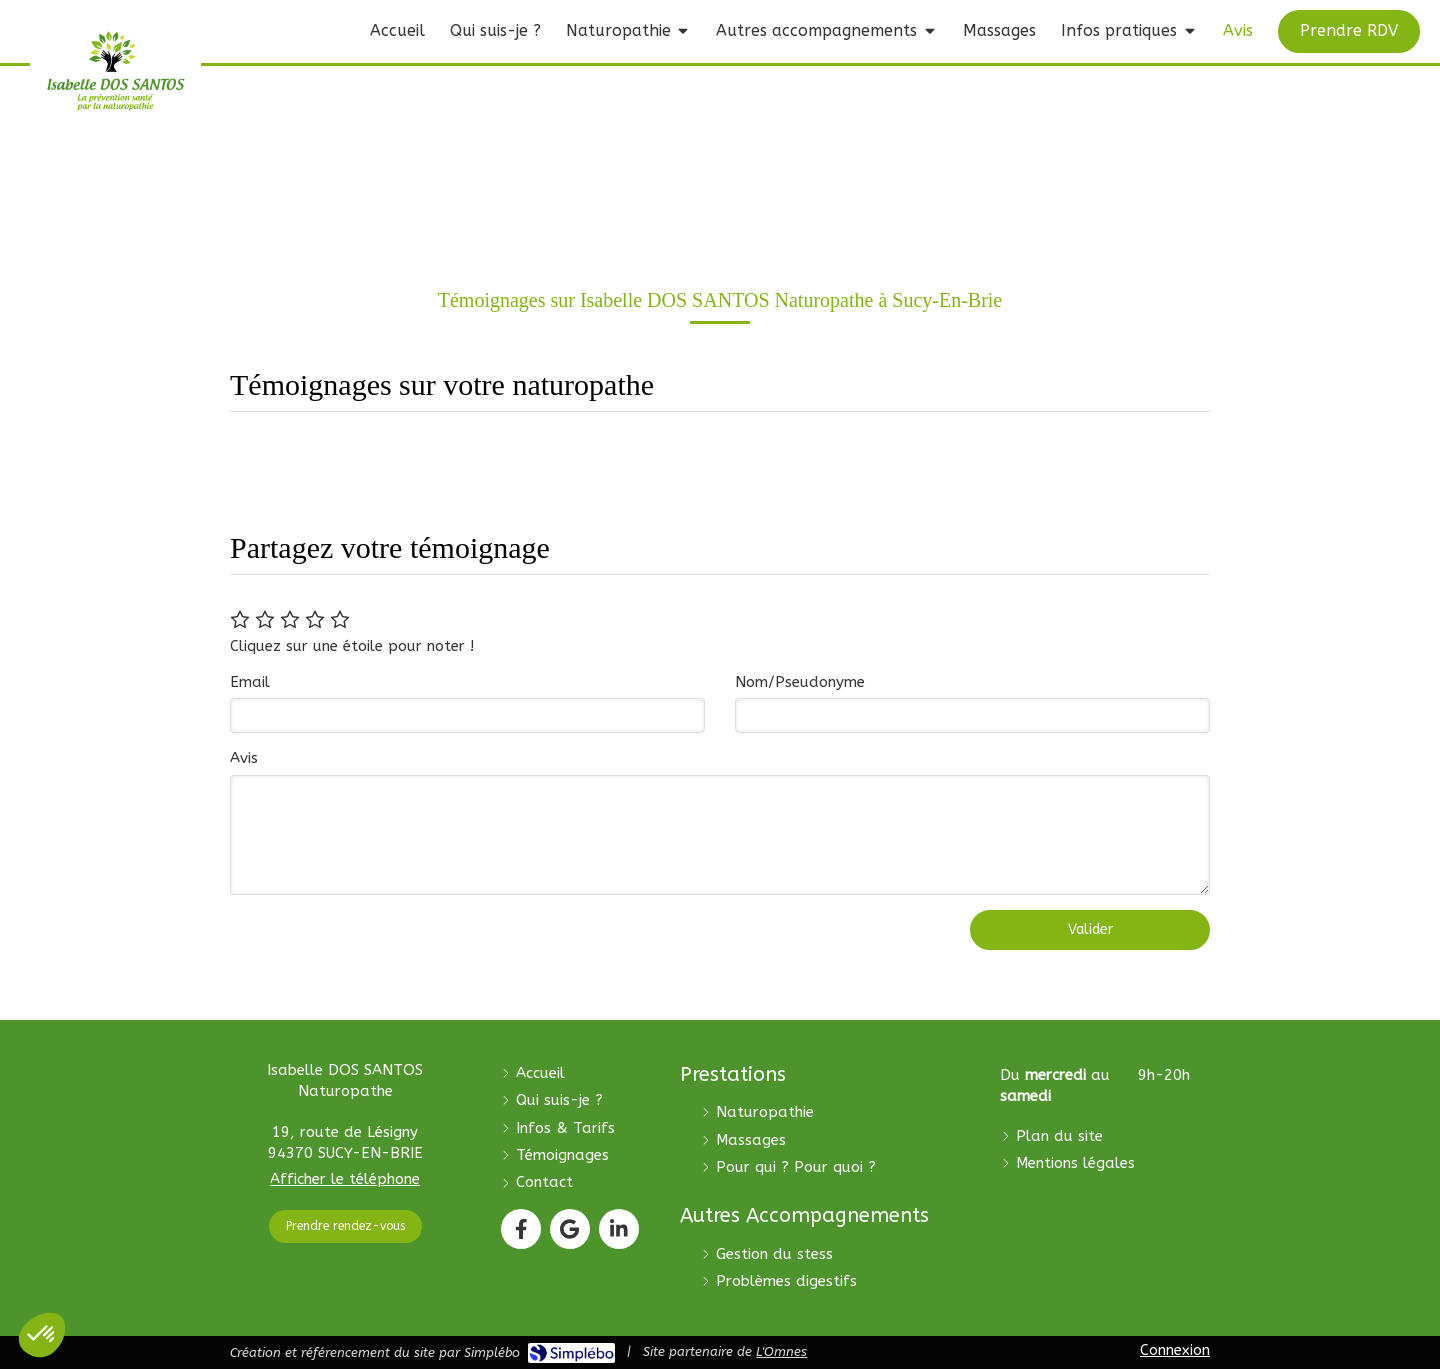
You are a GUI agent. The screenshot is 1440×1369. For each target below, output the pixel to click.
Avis (244, 758)
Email (250, 682)
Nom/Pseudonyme (800, 682)
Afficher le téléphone (345, 1179)
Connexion (1175, 1350)
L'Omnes (781, 1351)
